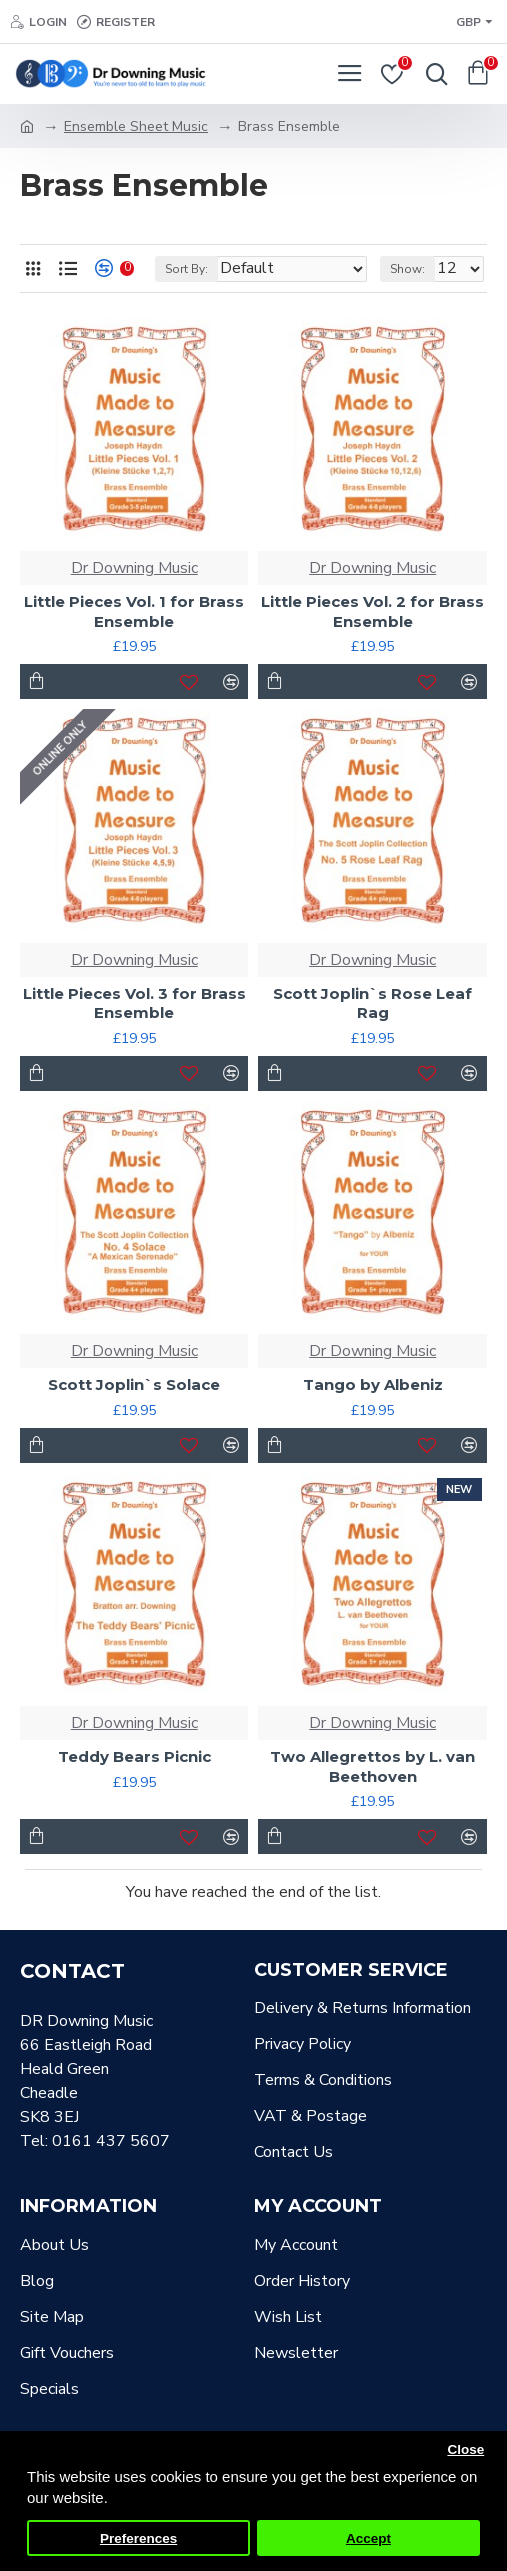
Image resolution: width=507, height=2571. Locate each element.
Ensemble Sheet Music (136, 126)
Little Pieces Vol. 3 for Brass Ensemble (134, 1003)
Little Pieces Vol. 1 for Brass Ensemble (134, 611)
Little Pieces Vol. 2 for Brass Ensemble (372, 611)
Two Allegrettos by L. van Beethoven (372, 1766)
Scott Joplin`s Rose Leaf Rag (372, 1003)
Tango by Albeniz (373, 1384)
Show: (407, 269)
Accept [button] (368, 2538)
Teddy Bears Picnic (134, 1756)
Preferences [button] (138, 2538)
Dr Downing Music (134, 568)
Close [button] (465, 2449)
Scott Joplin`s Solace (134, 1384)
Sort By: (186, 269)
